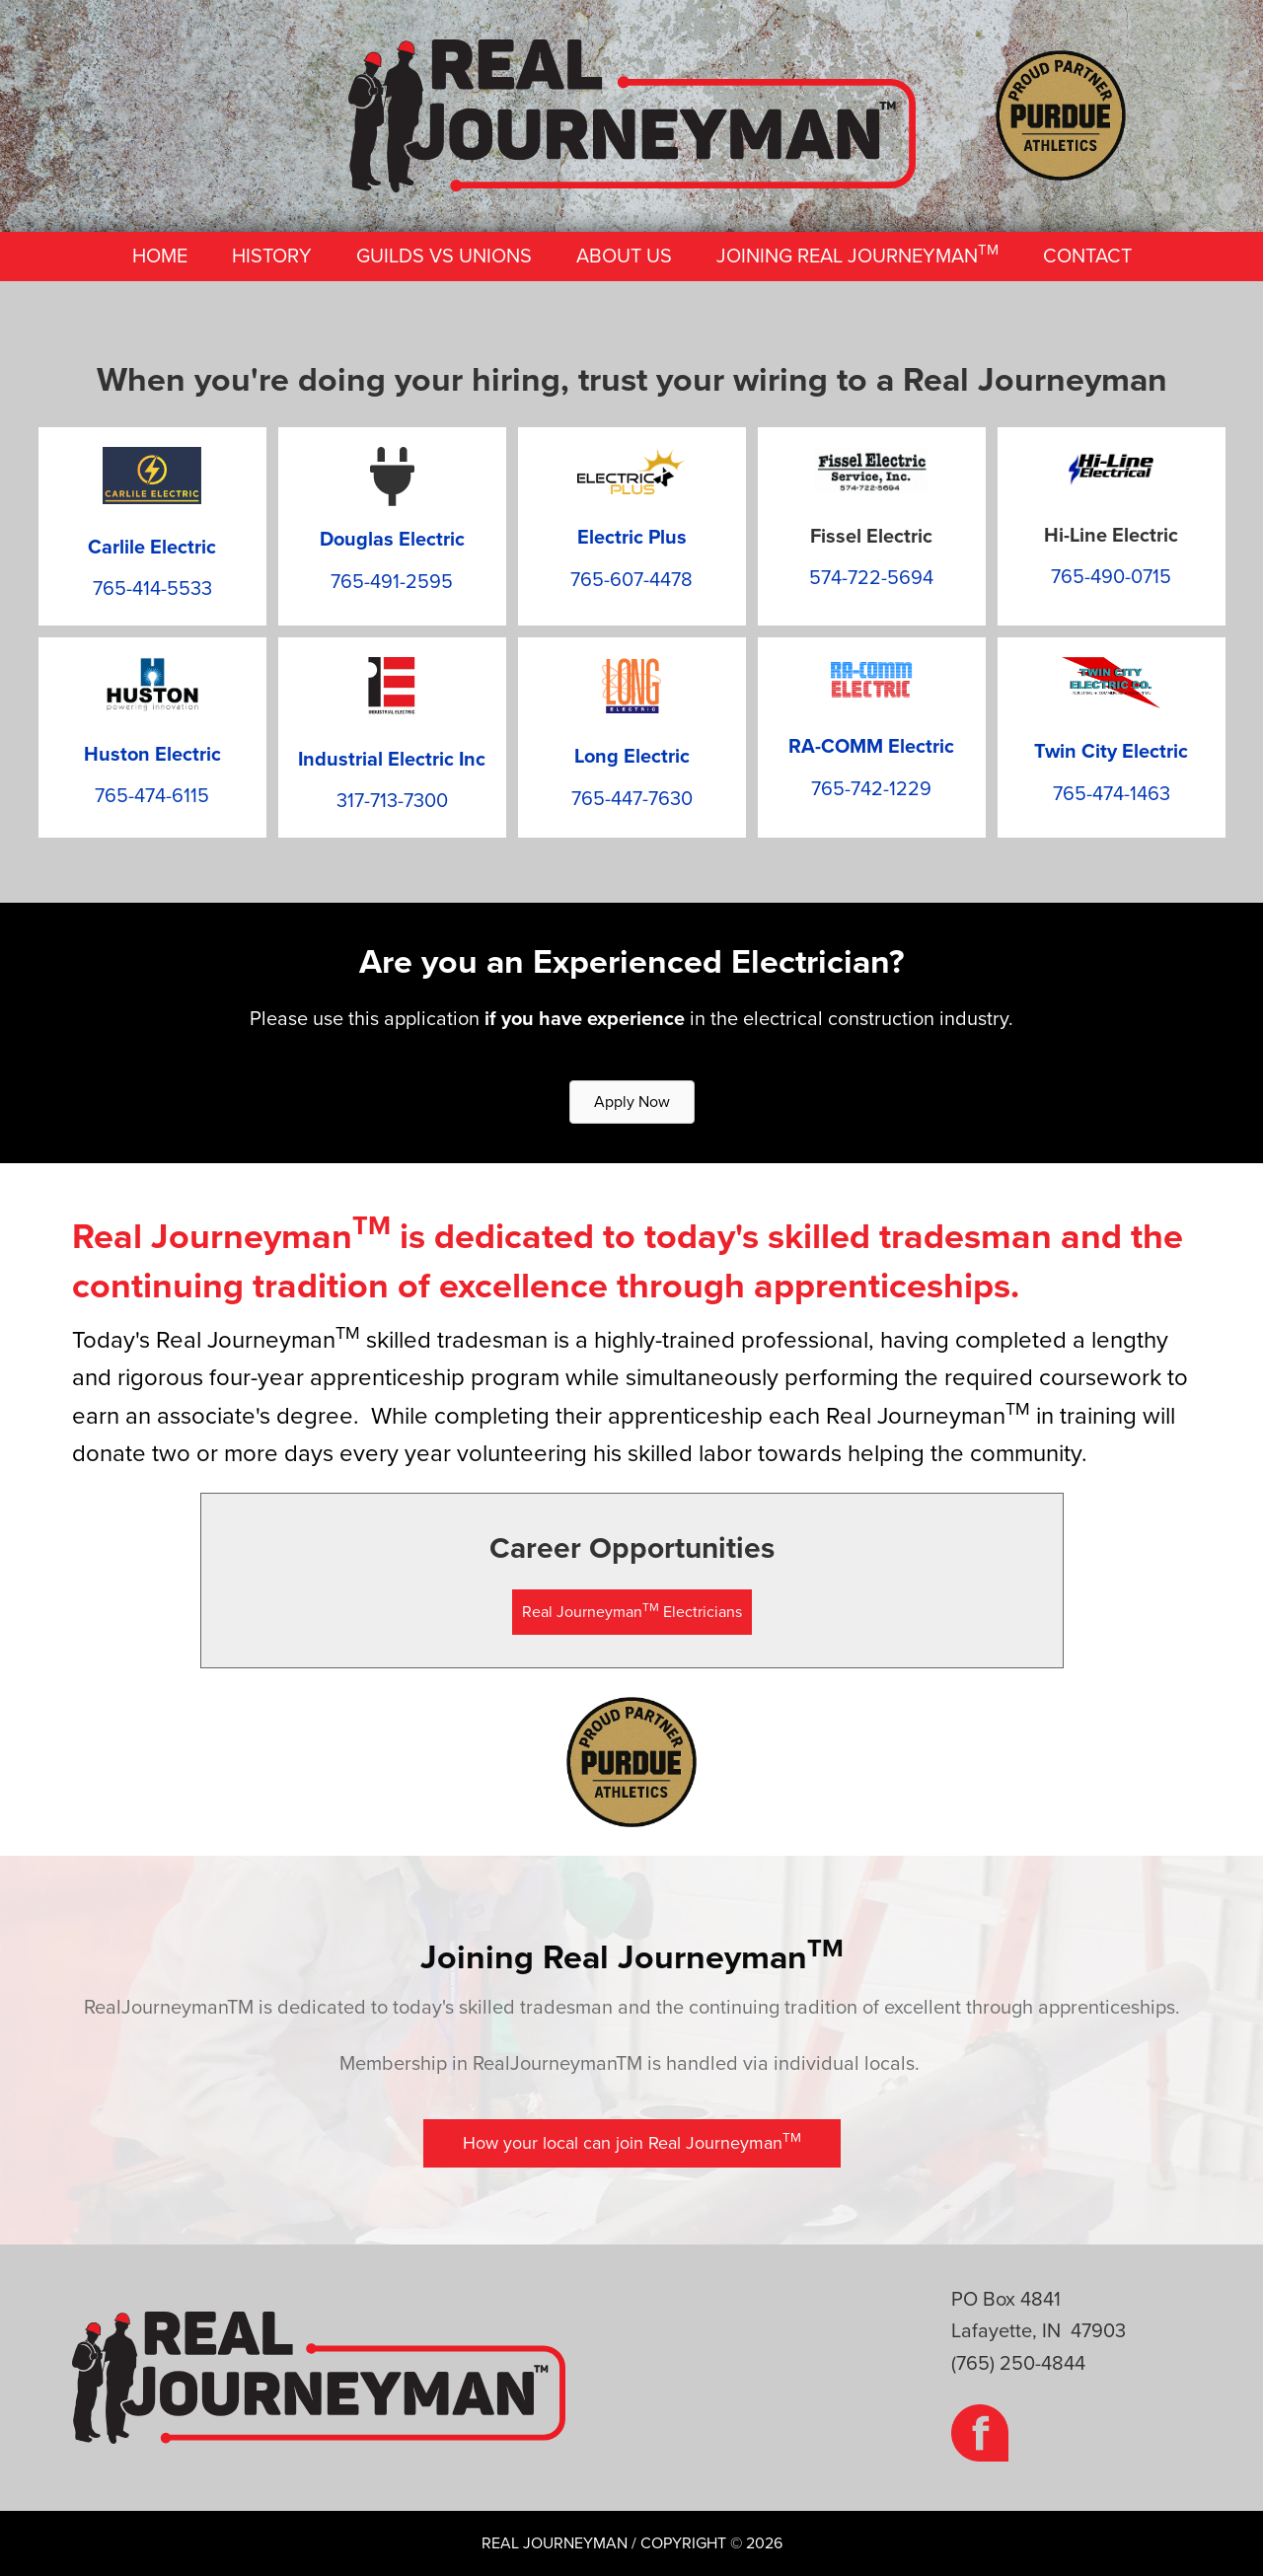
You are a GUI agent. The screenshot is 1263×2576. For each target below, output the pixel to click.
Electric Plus (632, 538)
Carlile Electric (152, 547)
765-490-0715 (1111, 577)
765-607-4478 (631, 580)
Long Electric (632, 757)
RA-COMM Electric (871, 747)
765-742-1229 (871, 789)
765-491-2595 (392, 582)
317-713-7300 (392, 801)
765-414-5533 (152, 589)
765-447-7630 (632, 799)
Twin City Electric (1111, 752)
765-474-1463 (1111, 794)
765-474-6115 (152, 796)
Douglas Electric (392, 540)
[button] (632, 1612)
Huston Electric (152, 755)
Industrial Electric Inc (391, 760)
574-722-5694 (871, 578)
